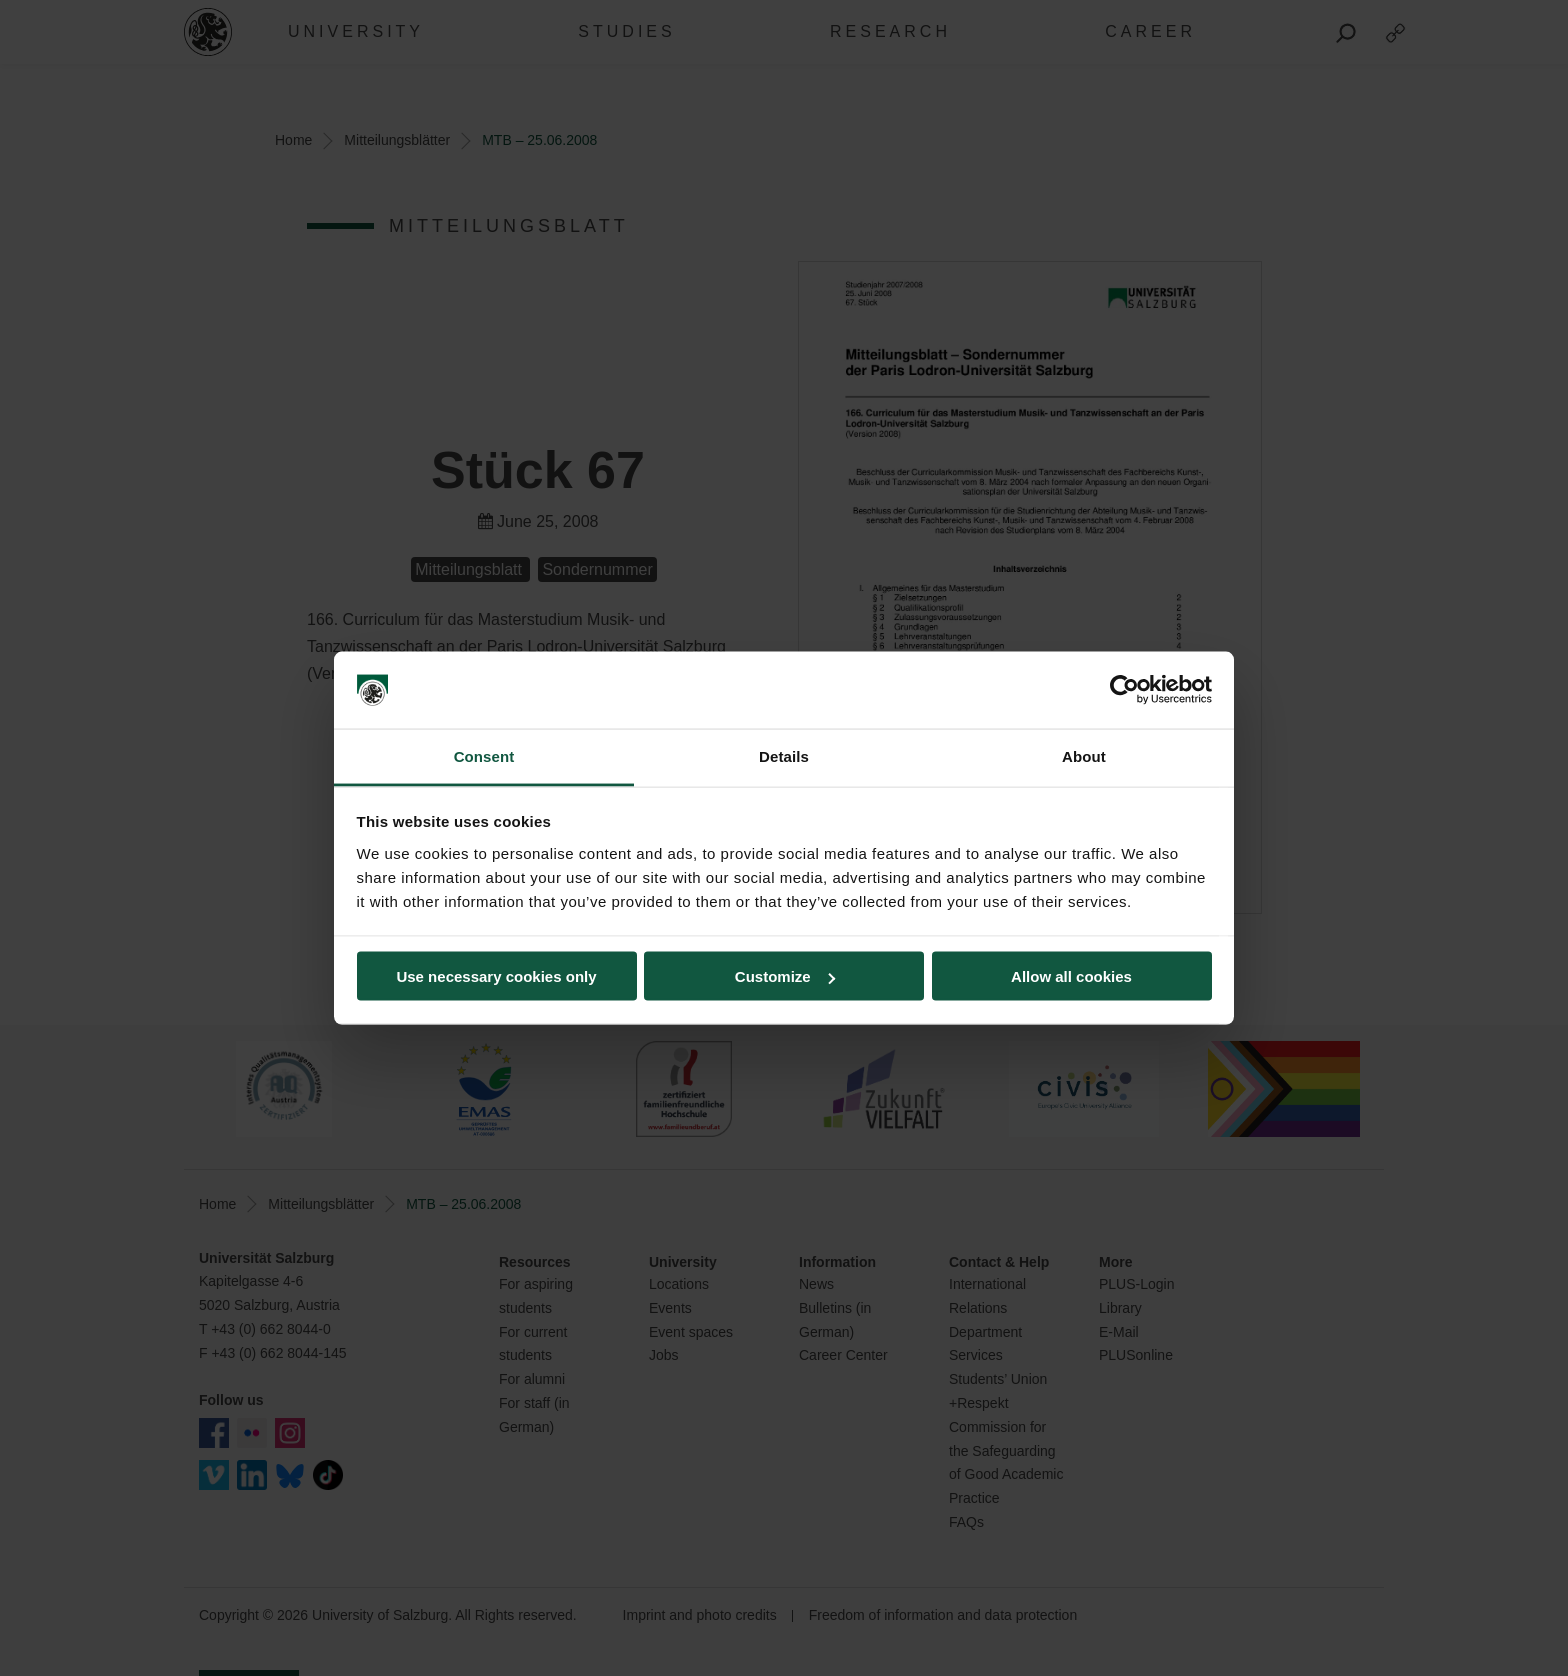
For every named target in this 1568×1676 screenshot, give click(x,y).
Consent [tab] (484, 755)
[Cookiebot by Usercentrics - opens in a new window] (1124, 690)
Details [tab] (784, 755)
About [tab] (1084, 755)
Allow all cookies (1071, 976)
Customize (785, 976)
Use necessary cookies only (496, 976)
